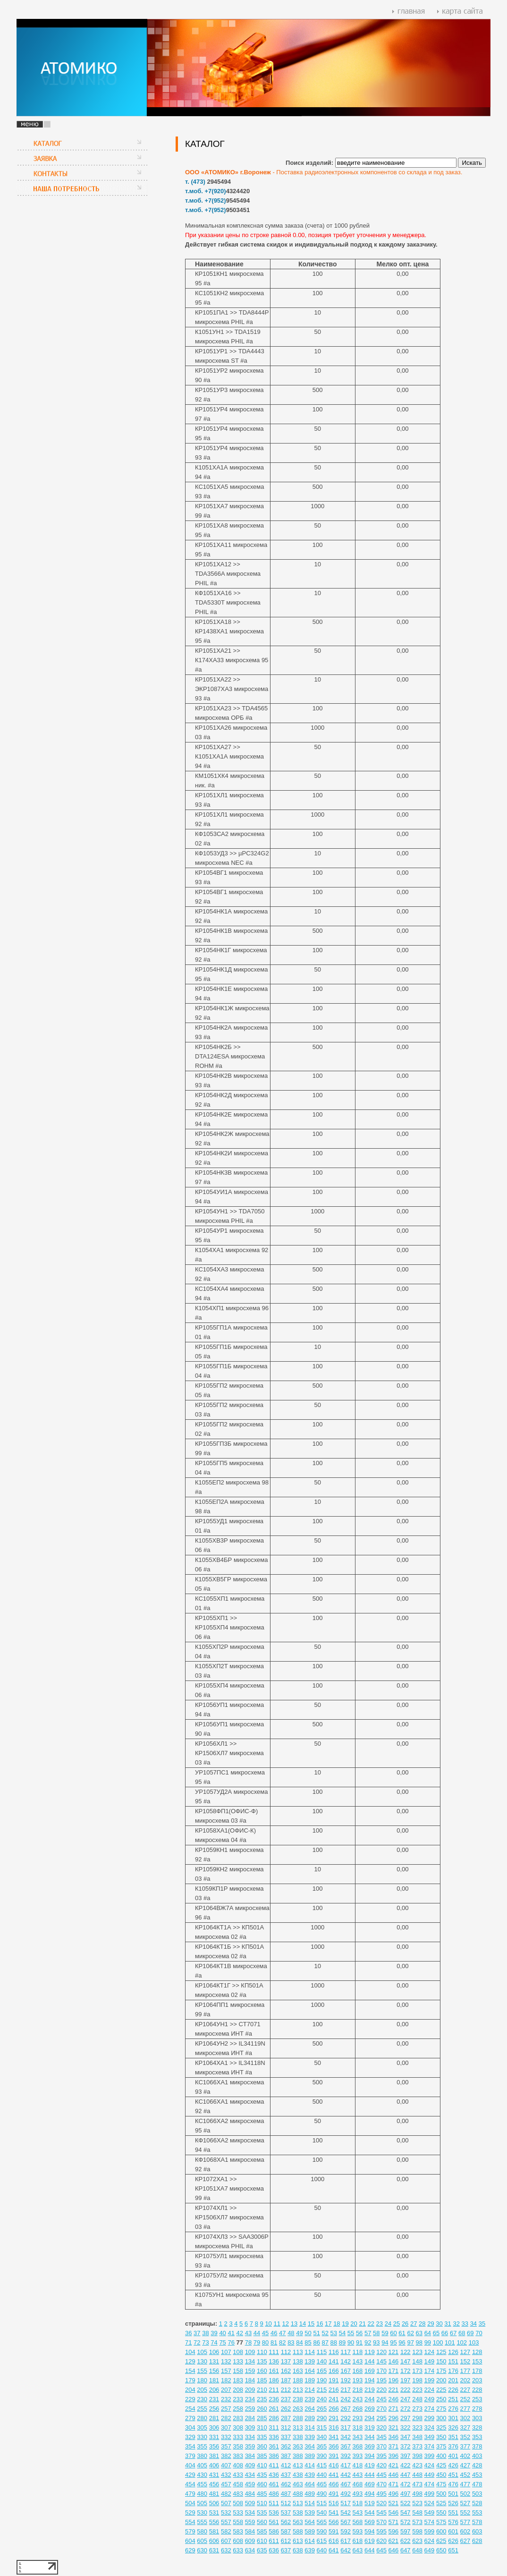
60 (393, 2333)
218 (358, 2389)
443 (358, 2474)
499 (429, 2493)
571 (394, 2521)
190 (322, 2380)
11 (276, 2323)
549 (429, 2512)
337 (286, 2436)
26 (405, 2323)
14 (302, 2323)
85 (307, 2342)
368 (358, 2446)
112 (286, 2351)
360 (262, 2446)
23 (379, 2323)
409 (250, 2465)
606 (214, 2540)
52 (325, 2333)
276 (453, 2408)
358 (238, 2446)
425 (441, 2465)
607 (226, 2540)
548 (417, 2512)
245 (381, 2399)
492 (345, 2493)
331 (214, 2436)
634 (250, 2550)
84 (299, 2342)
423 (417, 2465)
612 (286, 2540)
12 (285, 2323)
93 (376, 2342)
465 (322, 2484)
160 (262, 2370)
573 (417, 2521)
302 (465, 2418)
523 (417, 2503)
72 (197, 2342)
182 (226, 2380)
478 (477, 2484)
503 (477, 2493)
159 (250, 2370)
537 (286, 2512)
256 (214, 2408)
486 (274, 2493)
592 (345, 2531)
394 (369, 2455)
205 (202, 2389)
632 (226, 2550)
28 (422, 2323)
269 (369, 2408)
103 (474, 2342)
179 (190, 2380)
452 (465, 2474)
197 (405, 2380)
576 (453, 2521)
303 (477, 2418)
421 (394, 2465)
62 (410, 2333)
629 (190, 2550)
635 (262, 2550)
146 (394, 2361)
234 (250, 2399)
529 (190, 2512)
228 (477, 2389)
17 (328, 2323)
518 (358, 2503)
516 (334, 2503)
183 (238, 2380)
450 (441, 2474)
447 (405, 2474)
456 (214, 2484)
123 (417, 2351)
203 (477, 2380)
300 (441, 2418)
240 (322, 2399)
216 (334, 2389)
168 (358, 2370)
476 (453, 2484)
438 (298, 2474)
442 (345, 2474)
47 (282, 2333)
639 (309, 2550)
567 (345, 2521)
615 (322, 2540)
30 (439, 2323)
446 (394, 2474)
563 (298, 2521)
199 (429, 2380)
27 (413, 2323)
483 (238, 2493)
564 (309, 2521)
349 (429, 2436)
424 (429, 2465)
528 (477, 2503)
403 (477, 2455)
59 (384, 2333)
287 (286, 2418)
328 (477, 2427)
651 (453, 2550)
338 (298, 2436)
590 (322, 2531)
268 (358, 2408)
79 (257, 2342)
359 (250, 2446)
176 (453, 2370)
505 (202, 2503)
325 (441, 2427)
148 (417, 2361)
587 (286, 2531)
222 (405, 2389)
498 (417, 2493)
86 (316, 2342)
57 (367, 2333)
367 (345, 2446)
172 (405, 2370)
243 (358, 2399)
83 (290, 2342)
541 (334, 2512)
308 (238, 2427)
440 (322, 2474)
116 (334, 2351)
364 (309, 2446)
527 (465, 2503)
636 (274, 2550)
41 (231, 2333)
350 (441, 2436)
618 (358, 2540)
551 (453, 2512)
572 (405, 2521)
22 (371, 2323)
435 (262, 2474)
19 (345, 2323)
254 (190, 2408)
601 (453, 2531)
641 (334, 2550)
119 (369, 2351)
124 (429, 2351)
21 (362, 2323)
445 (381, 2474)
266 (334, 2408)
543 (358, 2512)
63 (419, 2333)
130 (202, 2361)
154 (190, 2370)
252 (465, 2399)
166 (334, 2370)
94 (384, 2342)
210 (262, 2389)
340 (322, 2436)
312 (286, 2427)
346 (394, 2436)
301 (453, 2418)
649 (429, 2550)
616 (334, 2540)
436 (274, 2474)
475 (441, 2484)
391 (334, 2455)
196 (394, 2380)
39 (214, 2333)
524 (429, 2503)
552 (465, 2512)
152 (465, 2361)
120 (381, 2351)
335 (262, 2436)
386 (274, 2455)
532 (226, 2512)
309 (250, 2427)
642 (345, 2550)
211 (274, 2389)
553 (477, 2512)
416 (334, 2465)
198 (417, 2380)
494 (369, 2493)
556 (214, 2521)
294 (369, 2418)
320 (381, 2427)
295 (381, 2418)
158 (238, 2370)
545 (381, 2512)
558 (238, 2521)
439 (309, 2474)
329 (190, 2436)
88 (333, 2342)
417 (345, 2465)
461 (274, 2484)
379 (190, 2455)
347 (405, 2436)
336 (274, 2436)
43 (248, 2333)
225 (441, 2389)
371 (394, 2446)
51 (316, 2333)
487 (286, 2493)
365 (322, 2446)
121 (394, 2351)
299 (429, 2418)
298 (417, 2418)
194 (369, 2380)
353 (477, 2436)
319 (369, 2427)
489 (309, 2493)
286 (274, 2418)
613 (298, 2540)
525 (441, 2503)
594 (369, 2531)
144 (369, 2361)
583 (238, 2531)
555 (202, 2521)
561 (274, 2521)
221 (394, 2389)
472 (405, 2484)
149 (429, 2361)
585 (262, 2531)
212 (286, 2389)
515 (322, 2503)
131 (214, 2361)
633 (238, 2550)
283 (238, 2418)
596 (394, 2531)
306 (214, 2427)
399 (429, 2455)
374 (429, 2446)
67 (453, 2333)
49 (299, 2333)
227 (465, 2389)
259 (250, 2408)
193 (358, 2380)
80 (265, 2342)
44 (257, 2333)
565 (322, 2521)
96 (401, 2342)
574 (429, 2521)
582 (226, 2531)
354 (190, 2446)
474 (429, 2484)
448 (417, 2474)
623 (417, 2540)
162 (286, 2370)
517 (345, 2503)
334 (250, 2436)
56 (359, 2333)
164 (309, 2370)
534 (250, 2512)
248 (417, 2399)
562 (286, 2521)
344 (369, 2436)
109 (250, 2351)
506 (214, 2503)
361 (274, 2446)
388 (298, 2455)
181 (214, 2380)
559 (250, 2521)
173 (417, 2370)
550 (441, 2512)
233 (238, 2399)
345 (381, 2436)
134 (250, 2361)
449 (429, 2474)
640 (322, 2550)
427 (465, 2465)
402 (465, 2455)
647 (405, 2550)
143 (358, 2361)
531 (214, 2512)
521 (394, 2503)
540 (322, 2512)
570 (381, 2521)
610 (262, 2540)
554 (190, 2521)
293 (358, 2418)
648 (417, 2550)
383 (238, 2455)
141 (334, 2361)
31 (447, 2323)
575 (441, 2521)
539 (309, 2512)
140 (322, 2361)
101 (450, 2342)
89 (342, 2342)
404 (190, 2465)
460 (262, 2484)
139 (309, 2361)
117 (345, 2351)
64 (427, 2333)
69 (470, 2333)
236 (274, 2399)
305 (202, 2427)
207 (226, 2389)
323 (417, 2427)
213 (298, 2389)
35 (482, 2323)
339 (309, 2436)
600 (441, 2531)
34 (473, 2323)
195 (381, 2380)
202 (465, 2380)
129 (190, 2361)
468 (358, 2484)
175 (441, 2370)
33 (465, 2323)
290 (322, 2418)
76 (231, 2342)
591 (334, 2531)
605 (202, 2540)
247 (405, 2399)
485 (262, 2493)
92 (367, 2342)
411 (274, 2465)
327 (465, 2427)
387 (286, 2455)
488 (298, 2493)
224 (429, 2389)
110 (262, 2351)
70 (478, 2333)
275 (441, 2408)
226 (453, 2389)
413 (298, 2465)
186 (274, 2380)
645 (381, 2550)
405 (202, 2465)
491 (334, 2493)
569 (369, 2521)
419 (369, 2465)
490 (322, 2493)
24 (388, 2323)
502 (465, 2493)
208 (238, 2389)
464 (309, 2484)
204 (190, 2389)
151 (453, 2361)
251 (453, 2399)
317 (345, 2427)
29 (430, 2323)
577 (465, 2521)
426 (453, 2465)
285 (262, 2418)
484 (250, 2493)
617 (345, 2540)
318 (358, 2427)
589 (309, 2531)
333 (238, 2436)
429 (190, 2474)
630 (202, 2550)
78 (248, 2342)
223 (417, 2389)
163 (298, 2370)
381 (214, 2455)
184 (250, 2380)
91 (359, 2342)
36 (188, 2333)
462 (286, 2484)
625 (441, 2540)
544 (369, 2512)
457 (226, 2484)
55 (350, 2333)
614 (309, 2540)
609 (250, 2540)
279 (190, 2418)
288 (298, 2418)
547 (405, 2512)
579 (190, 2531)
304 (190, 2427)
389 (309, 2455)
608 (238, 2540)
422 (405, 2465)
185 (262, 2380)
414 (309, 2465)
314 (309, 2427)
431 (214, 2474)
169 (369, 2370)
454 (190, 2484)
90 (350, 2342)
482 (226, 2493)
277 (465, 2408)
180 (202, 2380)
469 (369, 2484)
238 (298, 2399)
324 (429, 2427)
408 (238, 2465)
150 (441, 2361)
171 (394, 2370)
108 (238, 2351)
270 (381, 2408)
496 (394, 2493)
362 (286, 2446)
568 (358, 2521)
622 (405, 2540)
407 (226, 2465)
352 (465, 2436)
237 (286, 2399)
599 (429, 2531)
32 (456, 2323)
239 (309, 2399)
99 (427, 2342)
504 (190, 2503)
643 (358, 2550)
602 (465, 2531)
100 (438, 2342)
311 (274, 2427)
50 (307, 2333)
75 (222, 2342)
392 (345, 2455)
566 (334, 2521)
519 (369, 2503)
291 (334, 2418)
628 (477, 2540)
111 (274, 2351)
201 (453, 2380)
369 (369, 2446)
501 (453, 2493)
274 (429, 2408)
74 (214, 2342)
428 (477, 2465)
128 (477, 2351)
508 (238, 2503)
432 (226, 2474)
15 (311, 2323)
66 (444, 2333)
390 (322, 2455)
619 (369, 2540)
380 (202, 2455)
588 (298, 2531)
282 (226, 2418)
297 (405, 2418)
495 (381, 2493)
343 (358, 2436)
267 (345, 2408)
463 (298, 2484)
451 (453, 2474)
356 (214, 2446)
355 (202, 2446)
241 (334, 2399)
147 (405, 2361)
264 (309, 2408)
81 (273, 2342)
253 (477, 2399)
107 (226, 2351)
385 (262, 2455)
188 (298, 2380)
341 (334, 2436)
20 (353, 2323)
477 (465, 2484)
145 (381, 2361)
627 (465, 2540)
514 (309, 2503)
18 (336, 2323)
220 (381, 2389)
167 (345, 2370)
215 (322, 2389)
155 (202, 2370)
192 (345, 2380)
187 (286, 2380)
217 (345, 2389)
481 (214, 2493)
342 (345, 2436)
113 (298, 2351)
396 (394, 2455)
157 (226, 2370)
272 (405, 2408)
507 (226, 2503)
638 (298, 2550)
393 (358, 2455)
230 (202, 2399)
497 (405, 2493)
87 (325, 2342)
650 (441, 2550)
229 (190, 2399)
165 (322, 2370)
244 (369, 2399)
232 (226, 2399)
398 (417, 2455)
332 (226, 2436)
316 (334, 2427)
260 (262, 2408)
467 (345, 2484)
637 (286, 2550)
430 (202, 2474)
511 (274, 2503)
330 (202, 2436)
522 (405, 2503)
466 (334, 2484)
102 (461, 2342)
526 (453, 2503)
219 (369, 2389)
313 (298, 2427)
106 (214, 2351)
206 (214, 2389)
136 (274, 2361)
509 (250, 2503)
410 (262, 2465)
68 (461, 2333)
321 (394, 2427)
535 (262, 2512)
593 (358, 2531)
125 (441, 2351)
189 (309, 2380)
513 (298, 2503)
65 (436, 2333)
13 (294, 2323)
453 (477, 2474)
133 (238, 2361)
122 (405, 2351)
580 (202, 2531)
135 (262, 2361)
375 (441, 2446)
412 (286, 2465)
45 (265, 2333)
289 (309, 2418)
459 (250, 2484)
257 (226, 2408)
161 (274, 2370)
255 (202, 2408)
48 (290, 2333)
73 (205, 2342)
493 (358, 2493)
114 (309, 2351)
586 (274, 2531)
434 (250, 2474)
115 (322, 2351)
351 (453, 2436)
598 (417, 2531)
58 (376, 2333)
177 (465, 2370)
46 (273, 2333)
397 (405, 2455)
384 (250, 2455)
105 (202, 2351)
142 (345, 2361)
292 (345, 2418)
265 (322, 2408)
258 (238, 2408)
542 (345, 2512)
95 (393, 2342)
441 (334, 2474)
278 (477, 2408)
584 (250, 2531)
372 (405, 2446)
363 (298, 2446)
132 (226, 2361)
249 (429, 2399)
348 (417, 2436)
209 (250, 2389)
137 (286, 2361)
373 (417, 2446)
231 (214, 2399)
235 (262, 2399)
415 (322, 2465)
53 (333, 2333)
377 (465, 2446)
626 (453, 2540)
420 (381, 2465)
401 (453, 2455)
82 (282, 2342)
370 (381, 2446)
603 (477, 2531)
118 (358, 2351)
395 (381, 2455)
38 (205, 2333)
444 (369, 2474)
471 (394, 2484)
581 (214, 2531)
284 (250, 2418)
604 (190, 2540)
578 (477, 2521)
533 (238, 2512)
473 (417, 2484)
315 (322, 2427)
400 (441, 2455)
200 (441, 2380)
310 (262, 2427)
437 (286, 2474)
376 (453, 2446)
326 (453, 2427)
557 (226, 2521)
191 (334, 2380)
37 (197, 2333)
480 (202, 2493)
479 (190, 2493)
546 (394, 2512)
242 (345, 2399)
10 (268, 2323)
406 (214, 2465)
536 (274, 2512)
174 (429, 2370)
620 (381, 2540)
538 (298, 2512)
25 (396, 2323)
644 (369, 2550)
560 (262, 2521)
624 (429, 2540)
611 (274, 2540)
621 (394, 2540)
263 (298, 2408)
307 (226, 2427)
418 (358, 2465)
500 (441, 2493)
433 (238, 2474)
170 (381, 2370)
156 (214, 2370)
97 (410, 2342)
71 (188, 2342)
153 (477, 2361)
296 (394, 2418)
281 (214, 2418)
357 (226, 2446)
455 (202, 2484)
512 (286, 2503)
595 (381, 2531)
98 (419, 2342)
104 (190, 2351)
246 (394, 2399)
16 (319, 2323)
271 (394, 2408)
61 (401, 2333)
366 (334, 2446)
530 (202, 2512)
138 (298, 2361)
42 (240, 2333)
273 (417, 2408)
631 (214, 2550)
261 (274, 2408)
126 (453, 2351)
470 (381, 2484)
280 (202, 2418)
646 (394, 2550)
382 (226, 2455)
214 (309, 2389)
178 (477, 2370)
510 (262, 2503)
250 (441, 2399)
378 (477, 2446)
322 (405, 2427)
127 (465, 2351)
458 (238, 2484)
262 (286, 2408)
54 (342, 2333)
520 (381, 2503)
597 (405, 2531)
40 (222, 2333)
